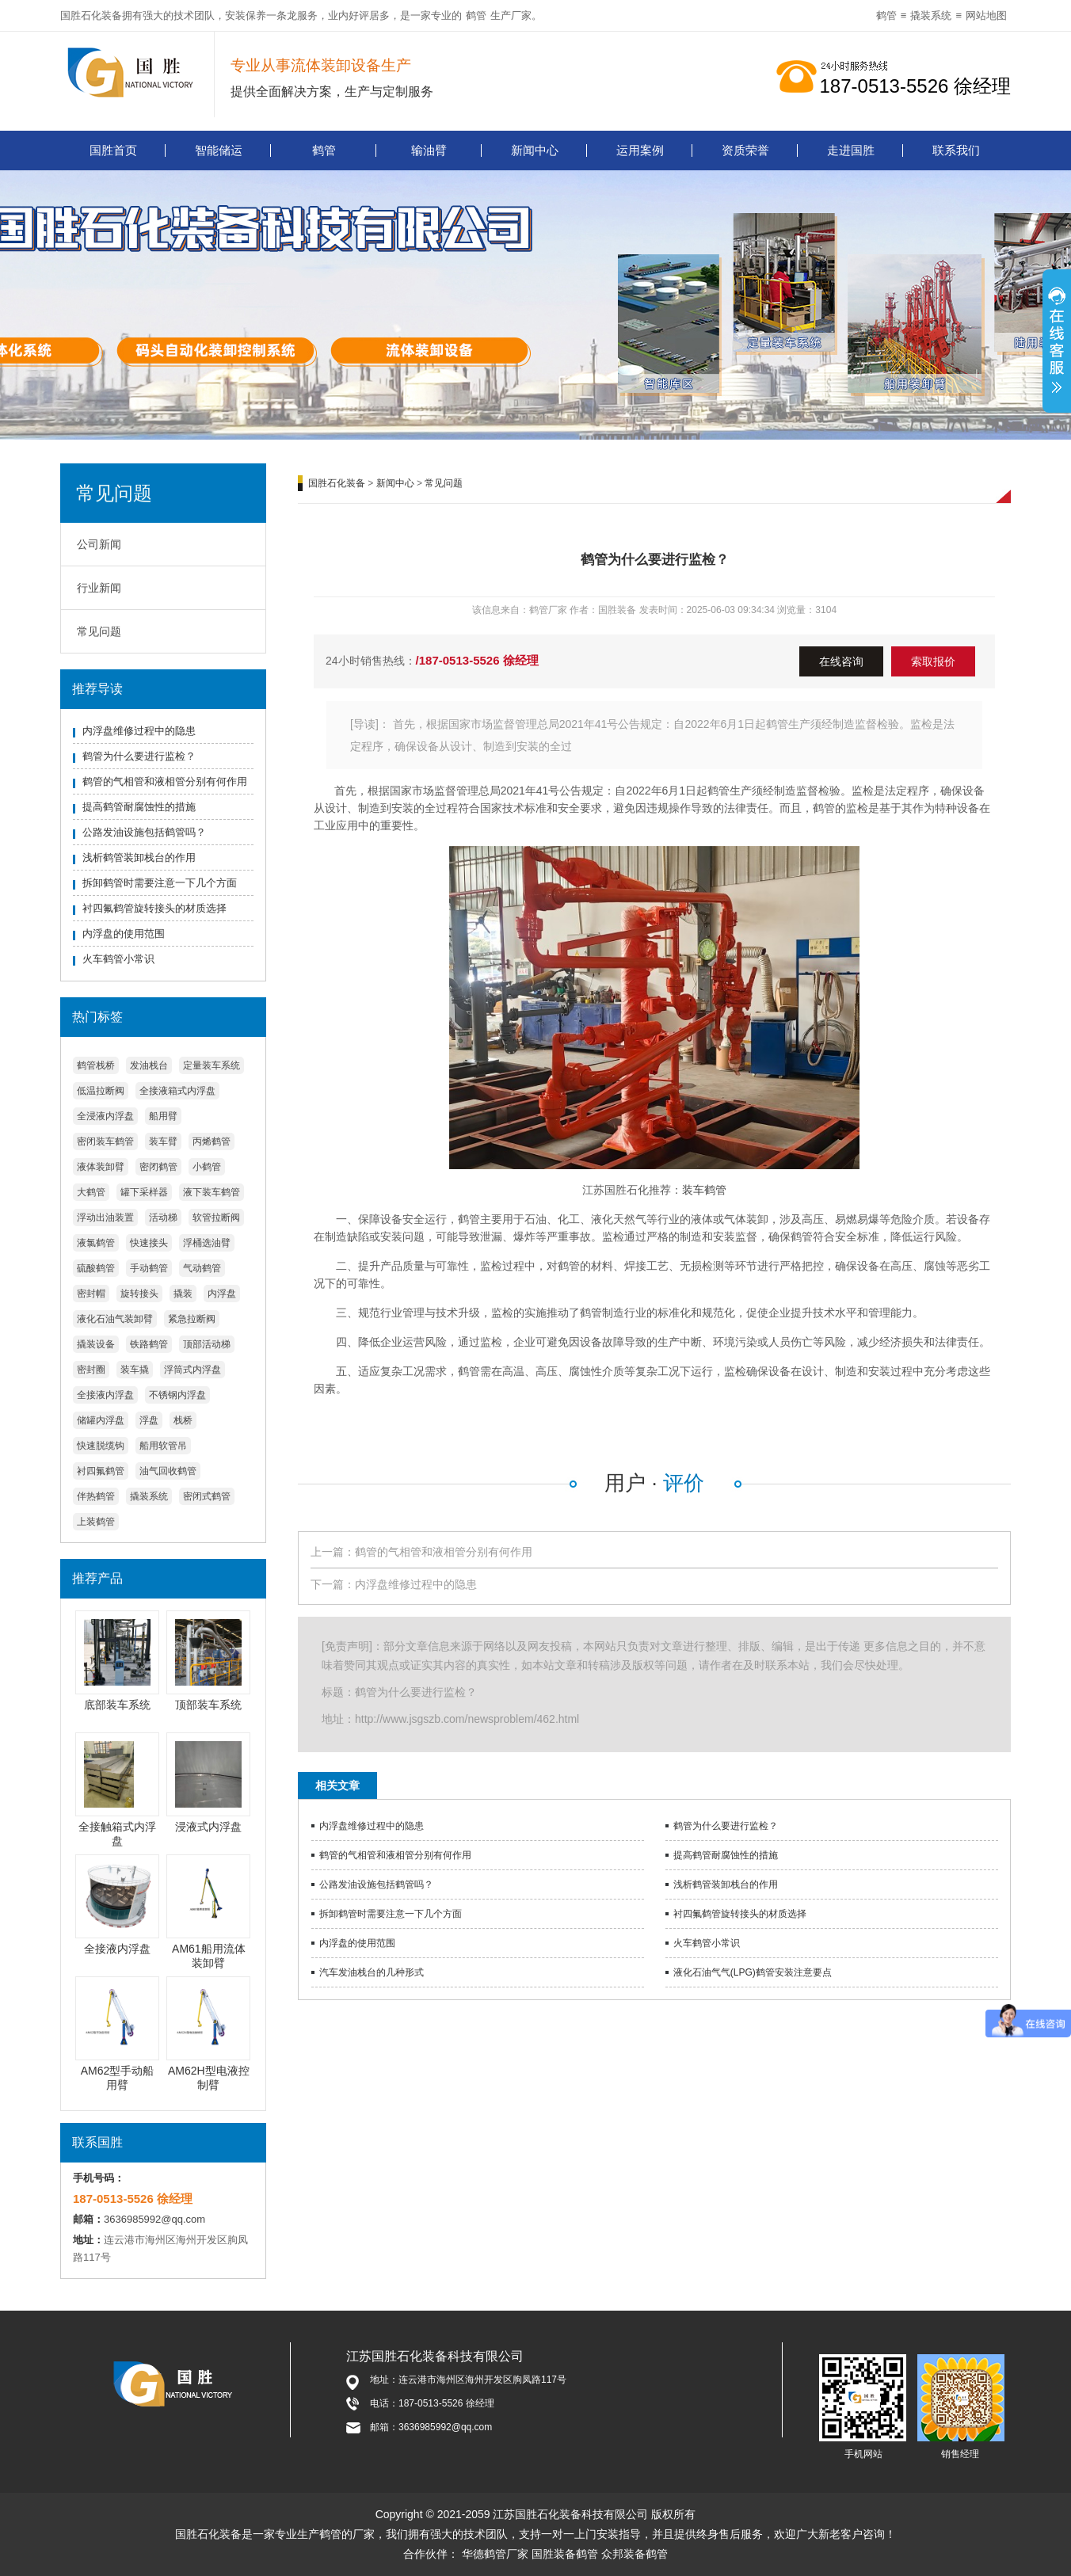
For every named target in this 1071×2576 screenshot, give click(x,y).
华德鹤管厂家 (495, 2553)
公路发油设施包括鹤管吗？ (144, 832)
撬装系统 (930, 15)
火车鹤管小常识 (118, 959)
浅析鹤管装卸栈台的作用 (139, 857)
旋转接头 (139, 1293)
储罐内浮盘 (100, 1420)
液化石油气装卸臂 (115, 1318)
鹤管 (476, 15)
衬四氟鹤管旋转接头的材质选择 (154, 908)
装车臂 (163, 1141)
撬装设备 (96, 1344)
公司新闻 (99, 544)
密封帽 (91, 1293)
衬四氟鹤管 (100, 1471)
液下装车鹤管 (211, 1192)
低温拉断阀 (100, 1090)
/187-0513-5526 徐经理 (477, 660)
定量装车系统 (211, 1065)
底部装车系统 (117, 1704)
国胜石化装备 (336, 483)
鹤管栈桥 (96, 1065)
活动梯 (163, 1217)
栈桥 (182, 1420)
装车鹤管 (704, 1189)
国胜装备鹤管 (565, 2553)
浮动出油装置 (105, 1217)
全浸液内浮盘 (105, 1116)
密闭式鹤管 (207, 1496)
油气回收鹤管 (167, 1471)
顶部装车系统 (208, 1704)
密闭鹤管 (158, 1166)
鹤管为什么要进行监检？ (139, 756)
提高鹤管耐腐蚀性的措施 (139, 807)
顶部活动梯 (207, 1344)
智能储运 (218, 150)
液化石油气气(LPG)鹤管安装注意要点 (752, 1972)
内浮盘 (222, 1293)
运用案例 (640, 150)
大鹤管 (91, 1192)
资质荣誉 (745, 150)
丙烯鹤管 (211, 1141)
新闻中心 (534, 150)
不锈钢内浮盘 (177, 1394)
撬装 (182, 1293)
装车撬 (134, 1369)
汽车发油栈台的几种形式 (371, 1972)
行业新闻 (99, 587)
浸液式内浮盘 (208, 1826)
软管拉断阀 (216, 1217)
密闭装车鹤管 (105, 1141)
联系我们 (956, 150)
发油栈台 (149, 1065)
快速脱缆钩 (100, 1445)
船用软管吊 (163, 1445)
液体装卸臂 (100, 1166)
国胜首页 (113, 150)
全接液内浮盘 (105, 1394)
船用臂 (163, 1116)
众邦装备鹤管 (634, 2553)
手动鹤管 (149, 1268)
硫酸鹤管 (96, 1268)
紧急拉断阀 (191, 1318)
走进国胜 (851, 150)
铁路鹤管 (149, 1344)
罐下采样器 (144, 1192)
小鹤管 (206, 1166)
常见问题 (99, 631)
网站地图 (986, 15)
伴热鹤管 (96, 1496)
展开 (1056, 349)
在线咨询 (841, 661)
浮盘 (148, 1420)
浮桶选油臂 (207, 1242)
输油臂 (429, 150)
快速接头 (149, 1242)
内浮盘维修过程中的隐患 (139, 731)
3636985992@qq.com (154, 2219)
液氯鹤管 (96, 1242)
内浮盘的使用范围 (123, 933)
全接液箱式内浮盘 (177, 1090)
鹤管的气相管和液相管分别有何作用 (164, 781)
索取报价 (933, 661)
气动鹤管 (202, 1268)
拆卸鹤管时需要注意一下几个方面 (159, 883)
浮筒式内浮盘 (192, 1369)
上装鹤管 (96, 1521)
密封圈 (91, 1369)
